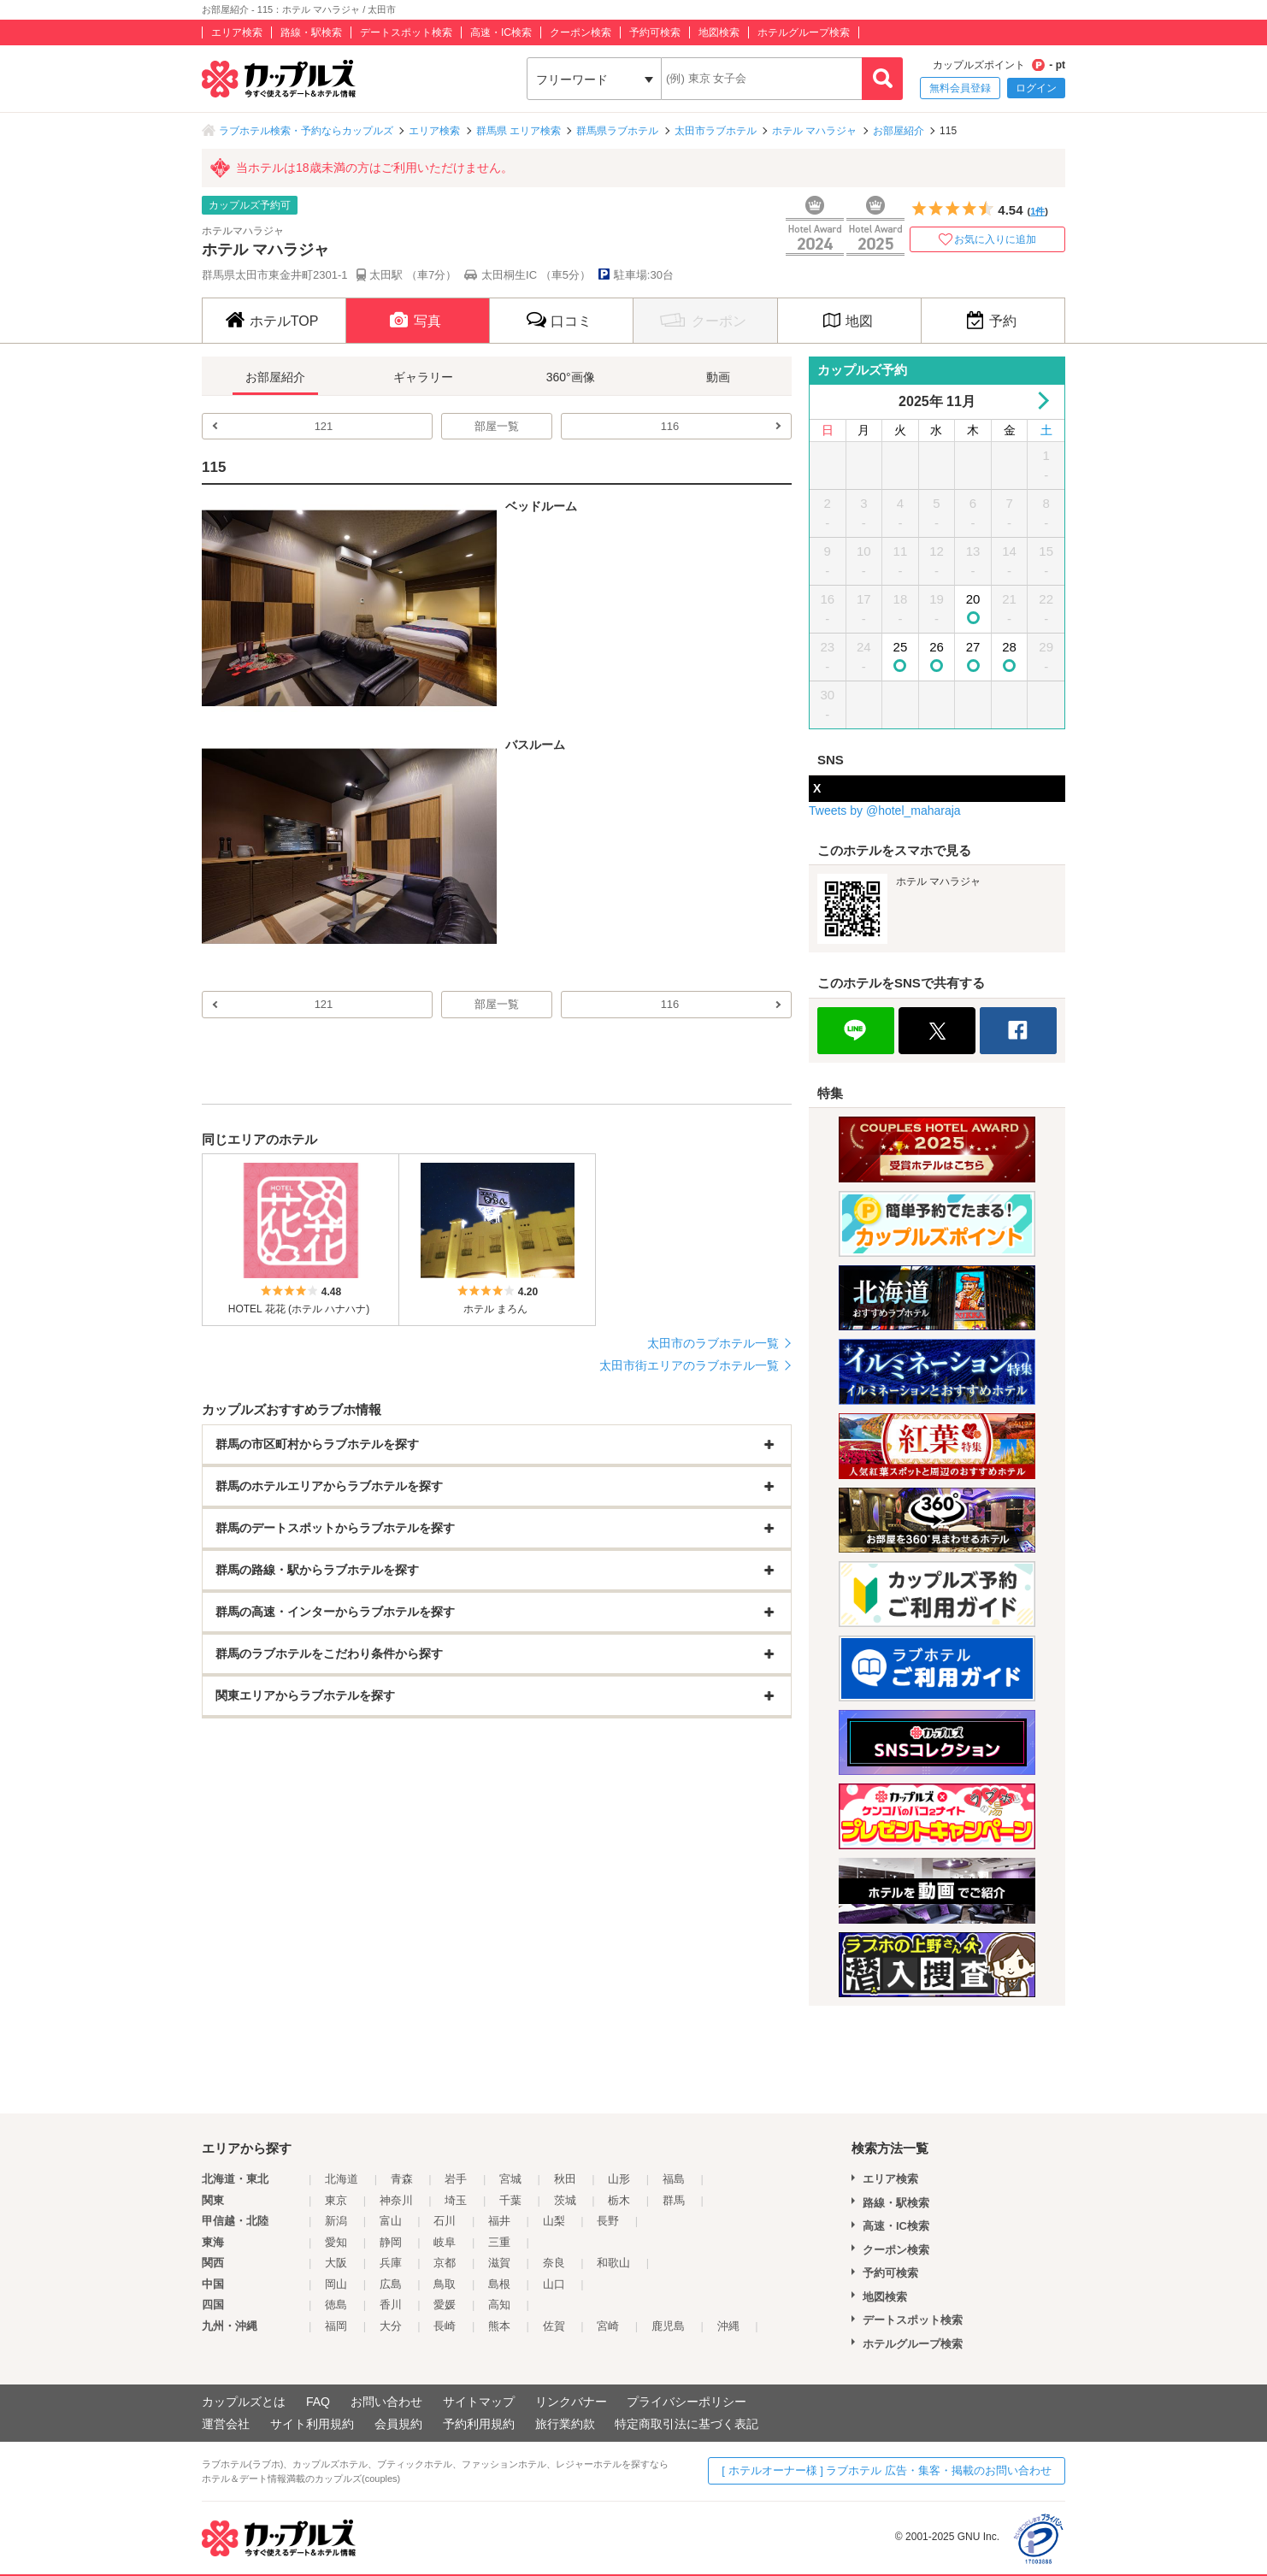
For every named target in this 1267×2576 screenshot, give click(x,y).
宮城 (510, 2178)
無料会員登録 (960, 88)
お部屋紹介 (898, 131)
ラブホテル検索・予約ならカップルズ (306, 131)
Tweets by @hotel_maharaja (885, 810)
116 (670, 426)
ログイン (1036, 88)
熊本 (499, 2326)
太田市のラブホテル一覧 (713, 1343)
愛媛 (444, 2304)
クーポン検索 (580, 32)
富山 (391, 2220)
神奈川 (396, 2200)
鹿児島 (668, 2326)
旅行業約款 (565, 2424)
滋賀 (499, 2262)
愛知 (336, 2242)
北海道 (341, 2178)
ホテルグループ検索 (803, 32)
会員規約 (398, 2424)
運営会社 (226, 2424)
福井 (499, 2220)
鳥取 (444, 2284)
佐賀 (554, 2326)
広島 (391, 2284)
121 (324, 426)
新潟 (336, 2220)
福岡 (336, 2326)
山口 (554, 2284)
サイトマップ (479, 2401)
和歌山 (613, 2262)
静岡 (391, 2242)
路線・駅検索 (311, 32)
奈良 (554, 2262)
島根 (499, 2284)
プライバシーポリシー (686, 2401)
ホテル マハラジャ (814, 131)
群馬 (674, 2200)
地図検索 (719, 32)
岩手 (456, 2178)
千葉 (510, 2200)
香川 (391, 2304)
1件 (1037, 211)
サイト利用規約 (312, 2424)
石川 (444, 2220)
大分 (391, 2326)
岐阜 (444, 2242)
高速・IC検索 (501, 32)
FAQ (318, 2401)
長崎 (444, 2326)
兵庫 (391, 2262)
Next (1040, 401)
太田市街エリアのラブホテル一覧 (689, 1365)
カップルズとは (244, 2401)
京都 (444, 2262)
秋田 (565, 2178)
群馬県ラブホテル (617, 131)
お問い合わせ (386, 2401)
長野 (608, 2220)
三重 (499, 2242)
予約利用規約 (479, 2424)
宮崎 (608, 2326)
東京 (336, 2200)
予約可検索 (655, 32)
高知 (499, 2304)
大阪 (336, 2262)
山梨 (554, 2220)
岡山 (336, 2284)
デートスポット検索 (406, 32)
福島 (674, 2178)
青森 (402, 2178)
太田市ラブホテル (716, 131)
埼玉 (456, 2200)
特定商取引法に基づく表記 (686, 2424)
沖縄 (728, 2326)
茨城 (565, 2200)
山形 (619, 2178)
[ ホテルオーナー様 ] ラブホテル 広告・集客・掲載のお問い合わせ (887, 2470)
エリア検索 (236, 32)
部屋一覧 (496, 426)
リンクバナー (571, 2401)
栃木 (619, 2200)
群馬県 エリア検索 (518, 131)
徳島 (336, 2304)
